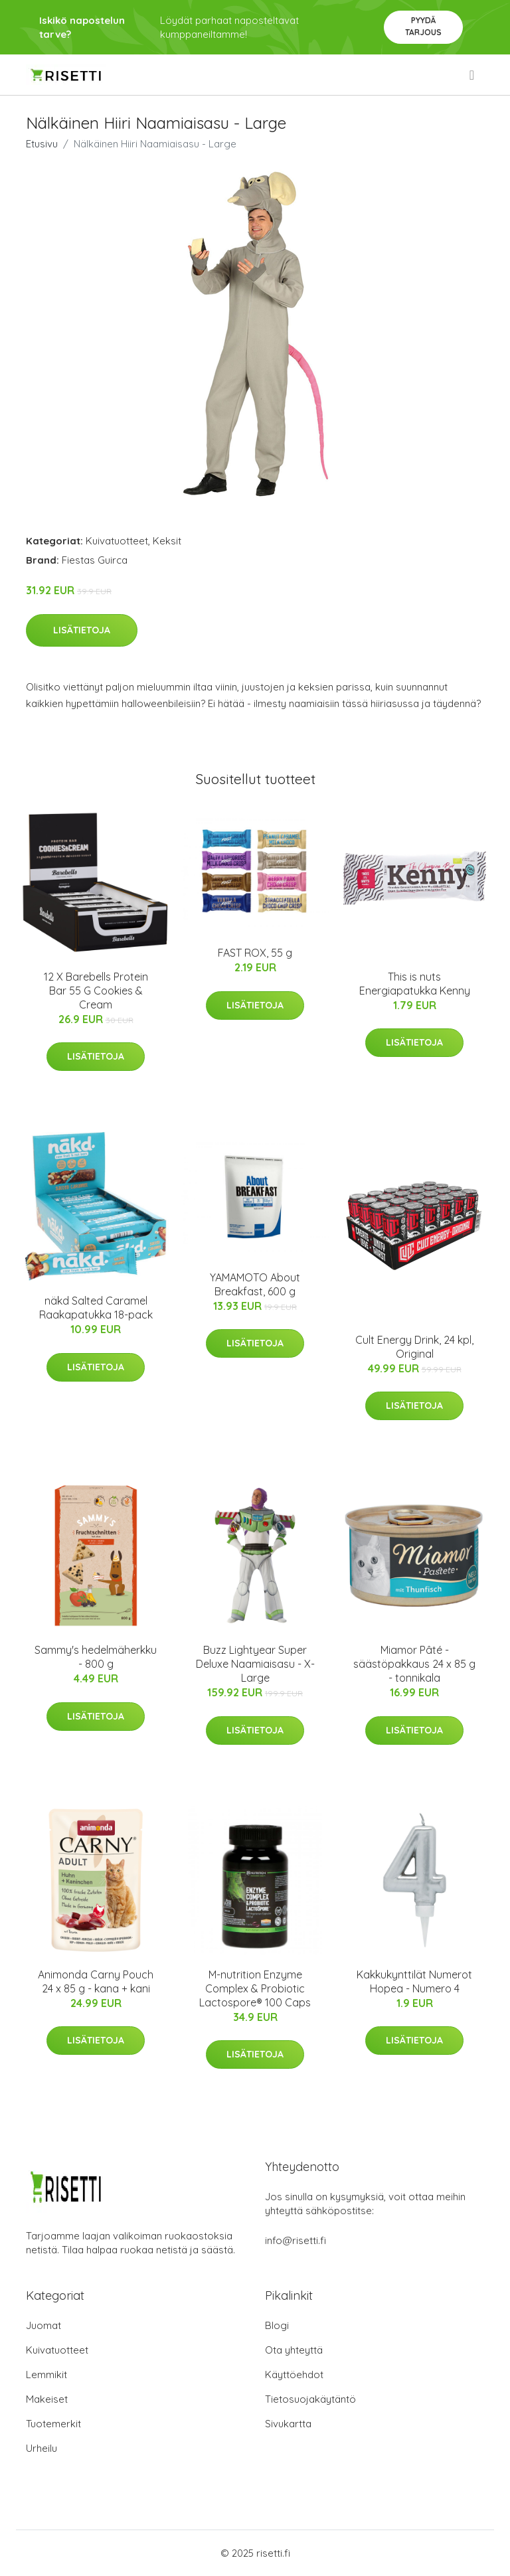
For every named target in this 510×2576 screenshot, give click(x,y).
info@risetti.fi (295, 2240)
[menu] (473, 75)
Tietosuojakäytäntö (310, 2399)
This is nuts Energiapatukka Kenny (414, 983)
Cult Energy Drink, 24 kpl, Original (414, 1346)
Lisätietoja (81, 630)
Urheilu (41, 2448)
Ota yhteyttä (294, 2350)
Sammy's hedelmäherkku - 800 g (96, 1656)
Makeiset (47, 2399)
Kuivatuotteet (117, 540)
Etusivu (42, 143)
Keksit (167, 540)
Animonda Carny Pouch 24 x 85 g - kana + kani (95, 1981)
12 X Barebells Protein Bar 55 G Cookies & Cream (96, 990)
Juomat (43, 2325)
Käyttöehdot (294, 2374)
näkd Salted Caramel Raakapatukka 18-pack (96, 1307)
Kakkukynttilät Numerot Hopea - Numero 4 (414, 1981)
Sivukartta (288, 2423)
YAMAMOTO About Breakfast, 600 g (255, 1284)
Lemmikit (46, 2374)
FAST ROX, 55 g (255, 952)
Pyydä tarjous (423, 26)
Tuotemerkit (53, 2423)
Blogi (277, 2325)
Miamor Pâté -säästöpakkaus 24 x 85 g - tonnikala (414, 1663)
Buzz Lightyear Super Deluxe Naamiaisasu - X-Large (255, 1663)
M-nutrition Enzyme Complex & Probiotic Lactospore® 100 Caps (255, 1988)
